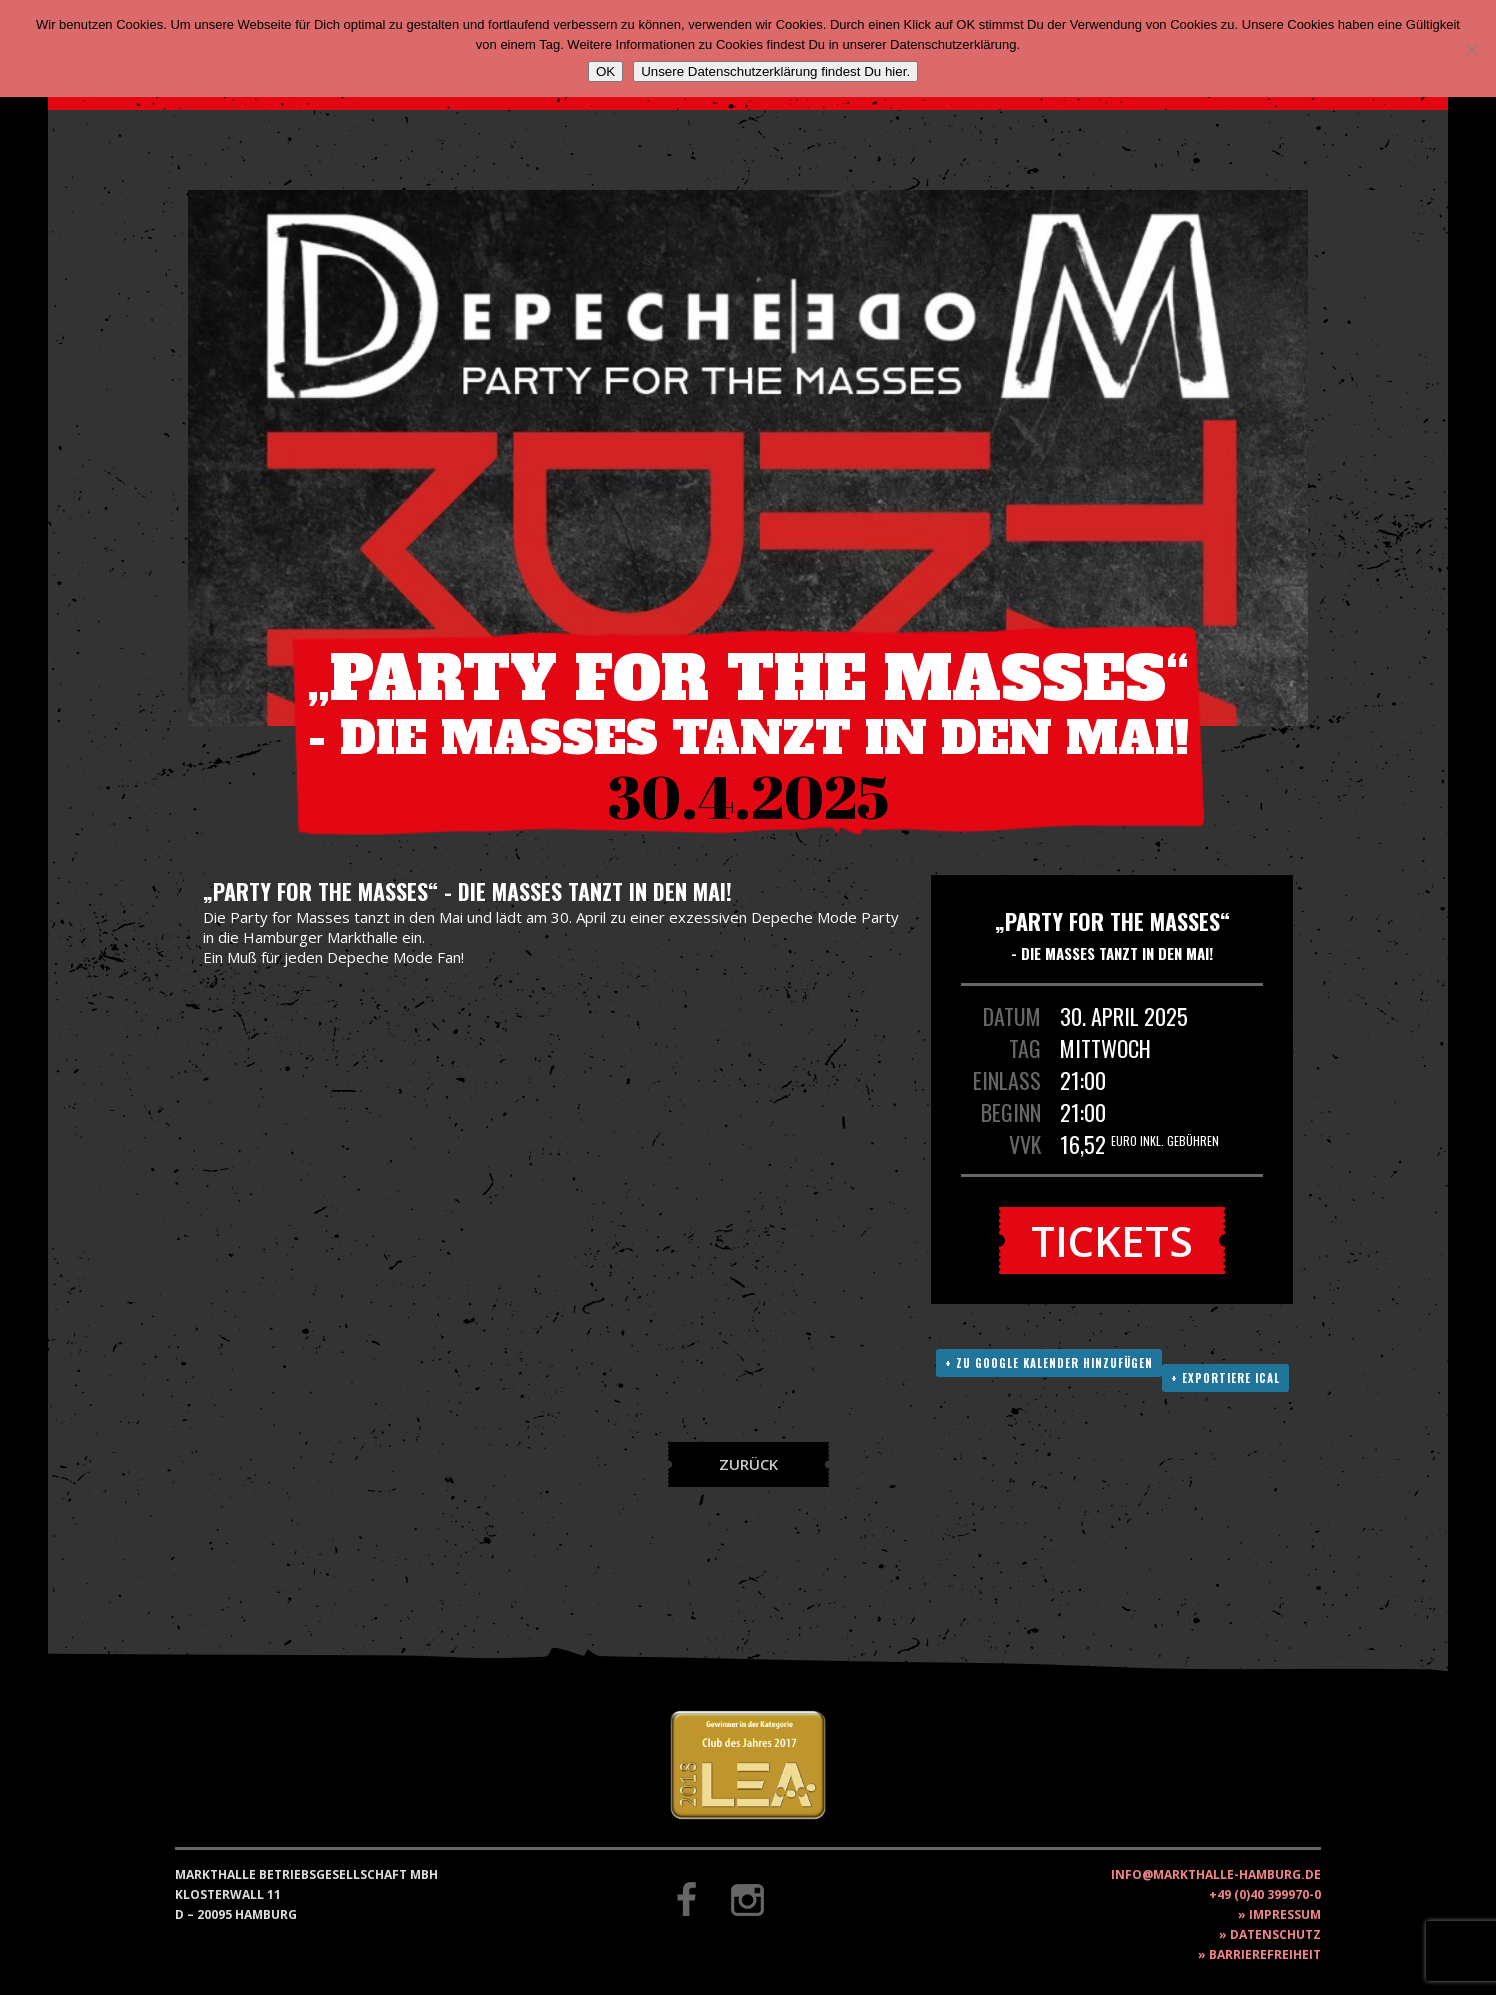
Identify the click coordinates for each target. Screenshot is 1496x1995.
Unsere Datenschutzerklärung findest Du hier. (775, 71)
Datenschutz (1275, 1934)
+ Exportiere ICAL (1225, 1378)
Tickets (1112, 1240)
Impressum (1285, 1914)
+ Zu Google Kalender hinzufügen (1049, 1363)
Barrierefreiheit (1265, 1954)
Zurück (748, 1464)
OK (605, 71)
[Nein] (1471, 49)
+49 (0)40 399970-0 (1265, 1894)
